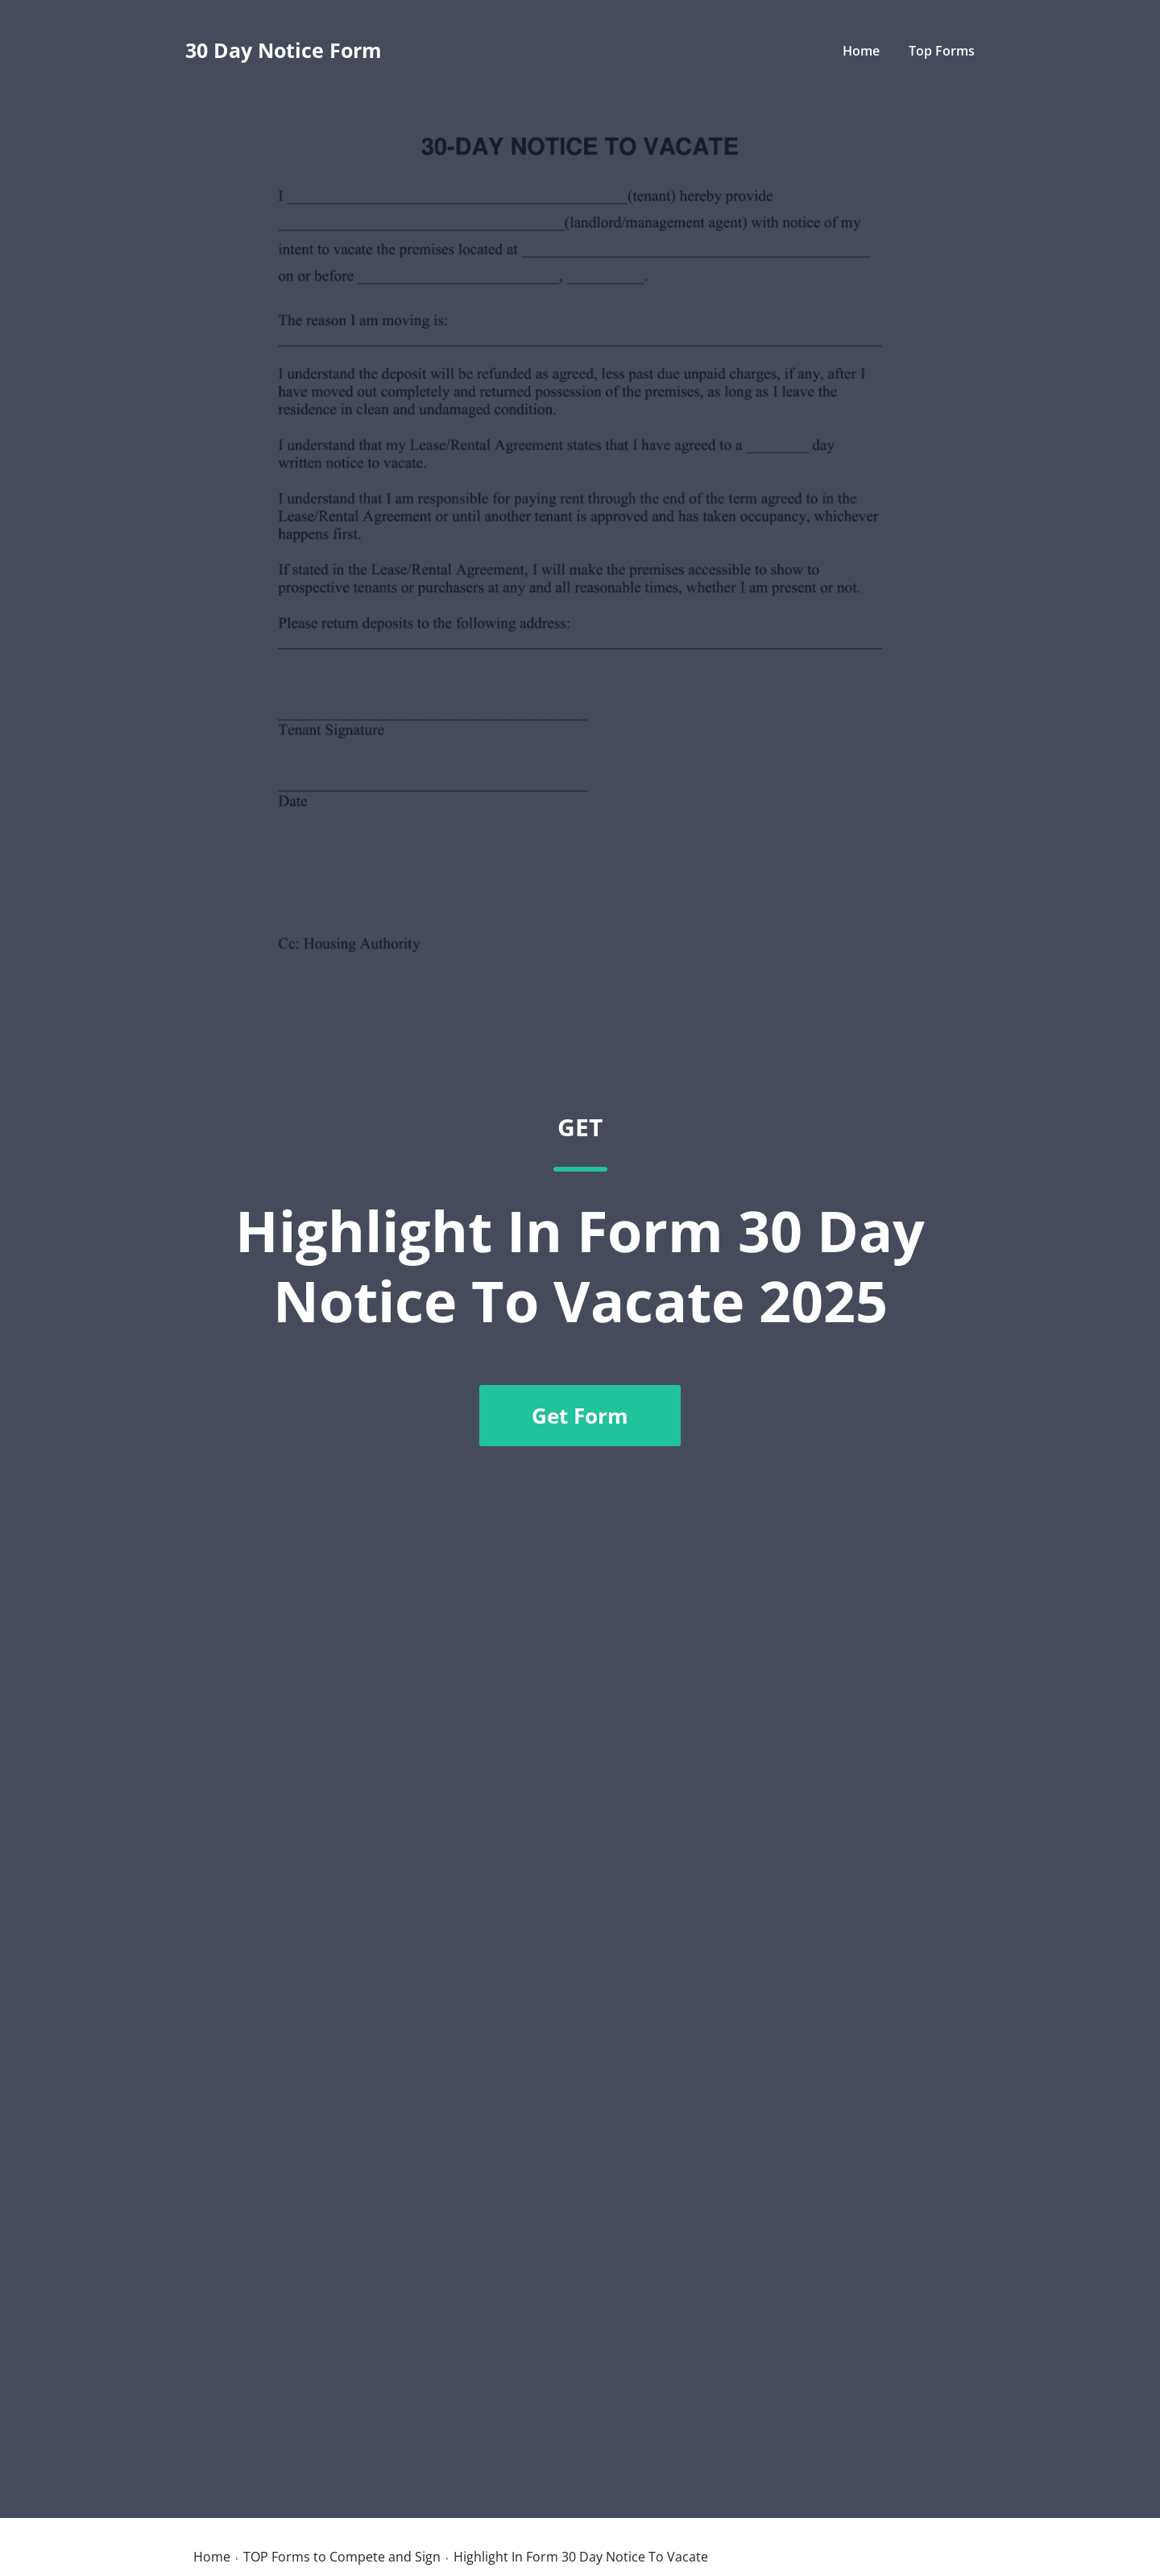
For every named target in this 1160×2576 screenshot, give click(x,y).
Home (861, 51)
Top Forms (942, 51)
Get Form (580, 1415)
